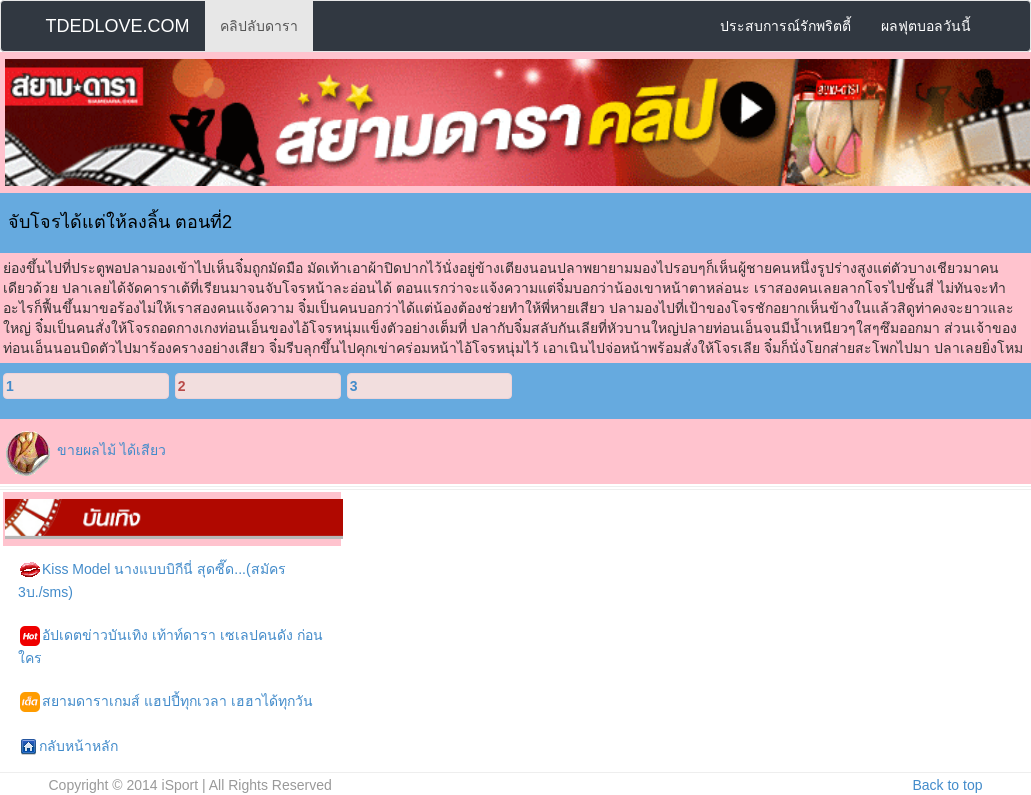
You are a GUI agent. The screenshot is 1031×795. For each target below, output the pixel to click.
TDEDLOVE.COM (118, 26)
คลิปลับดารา (259, 26)
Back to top (947, 785)
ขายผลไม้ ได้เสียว (111, 450)
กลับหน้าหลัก (69, 747)
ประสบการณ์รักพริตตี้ (785, 26)
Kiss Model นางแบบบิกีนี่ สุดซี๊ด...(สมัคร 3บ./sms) (152, 580)
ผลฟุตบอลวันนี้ (926, 26)
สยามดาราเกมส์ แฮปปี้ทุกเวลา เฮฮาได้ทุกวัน (166, 702)
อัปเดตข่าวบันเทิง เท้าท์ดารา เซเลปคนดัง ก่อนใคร (170, 646)
